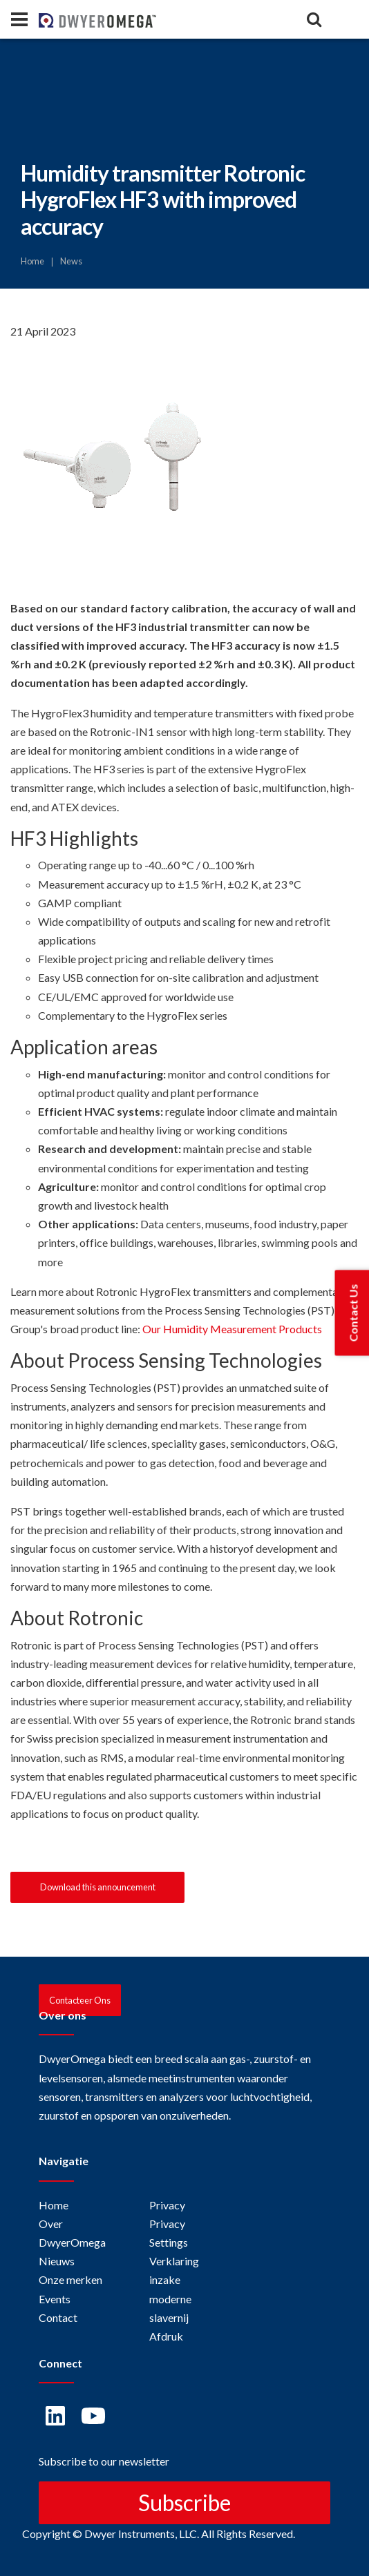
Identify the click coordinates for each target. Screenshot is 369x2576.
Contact (58, 2317)
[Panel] (19, 19)
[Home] (62, 19)
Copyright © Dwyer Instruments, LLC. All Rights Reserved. (158, 2533)
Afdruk (166, 2336)
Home (32, 261)
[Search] (313, 19)
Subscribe (184, 2502)
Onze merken (70, 2279)
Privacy (167, 2204)
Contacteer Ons (80, 2000)
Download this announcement (97, 1886)
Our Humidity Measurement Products (232, 1328)
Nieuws (57, 2260)
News (71, 261)
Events (54, 2298)
